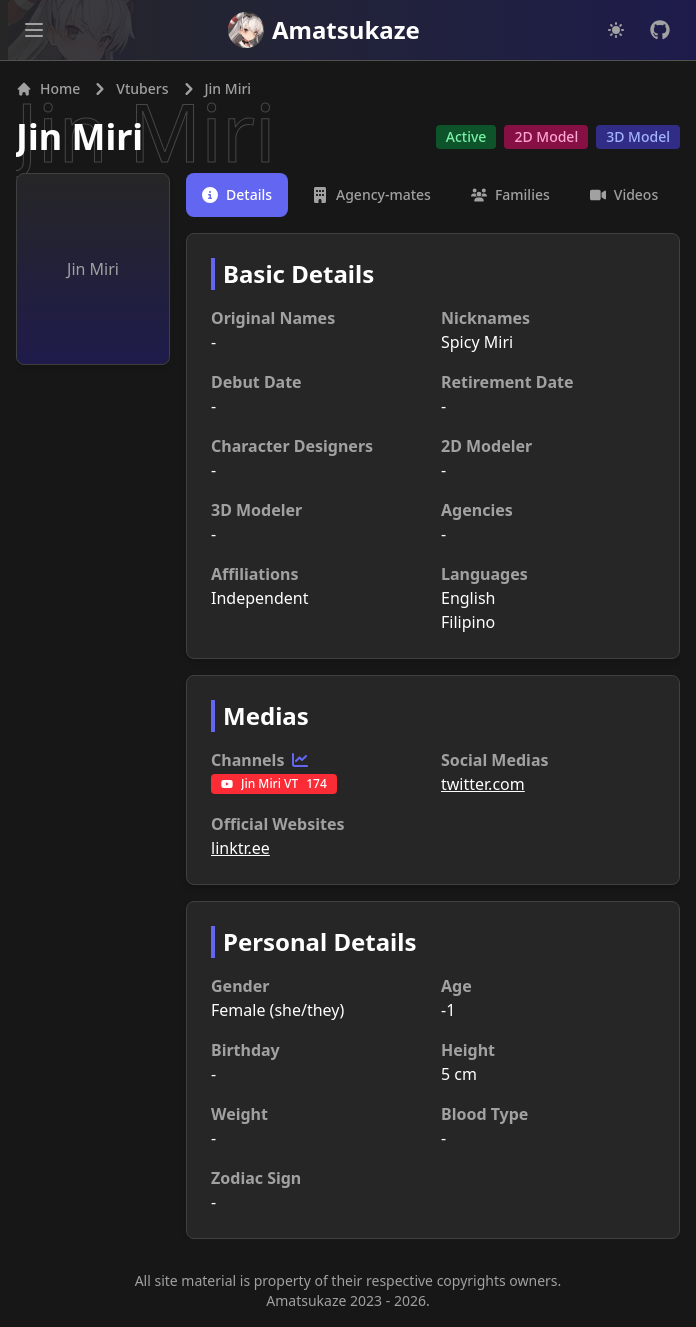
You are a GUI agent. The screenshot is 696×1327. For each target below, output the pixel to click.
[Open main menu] (34, 30)
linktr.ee (240, 848)
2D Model (546, 136)
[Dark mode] (616, 30)
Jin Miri (79, 136)
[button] (34, 30)
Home (48, 88)
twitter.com (483, 784)
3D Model (638, 136)
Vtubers (142, 88)
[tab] (237, 195)
